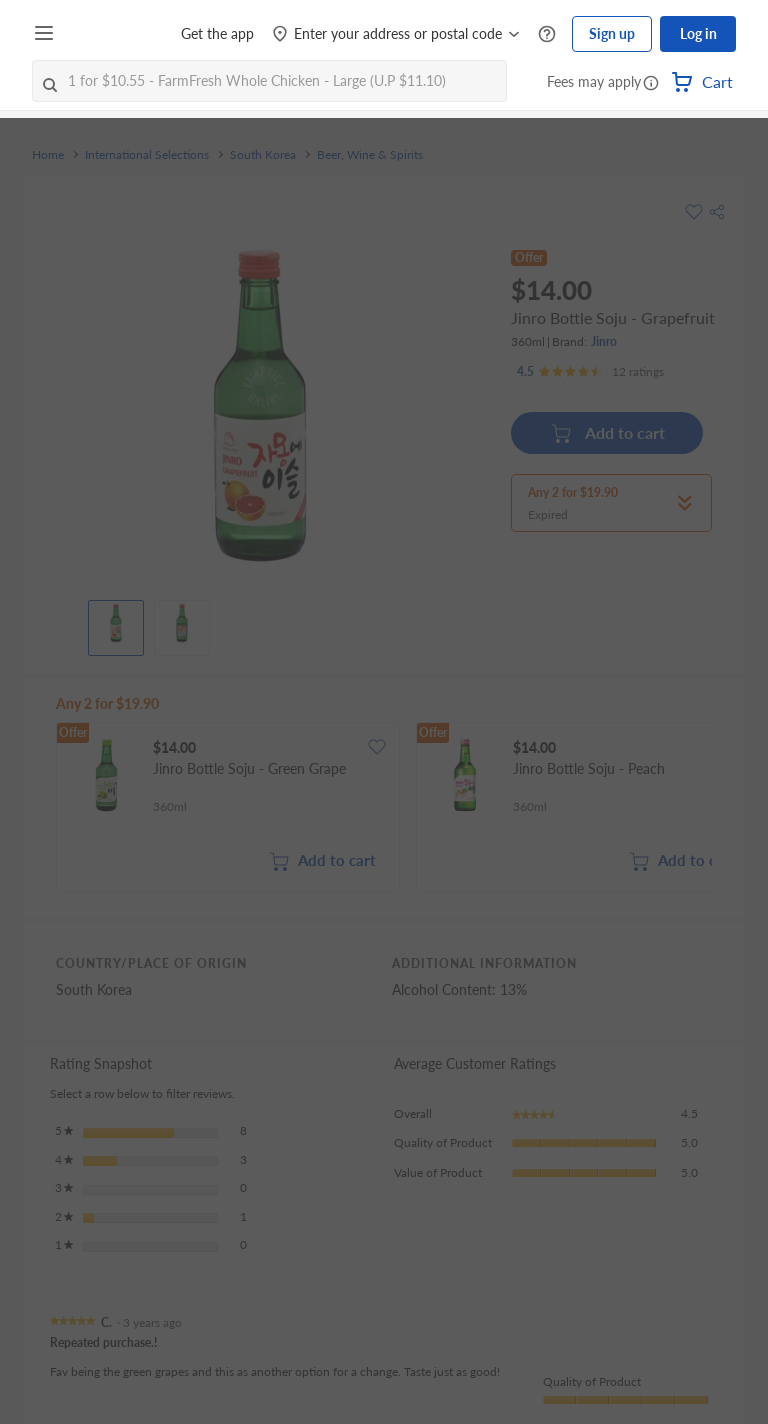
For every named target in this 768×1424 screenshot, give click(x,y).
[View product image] (116, 623)
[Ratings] (590, 372)
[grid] (384, 809)
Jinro (604, 341)
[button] (651, 84)
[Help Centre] (547, 34)
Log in (698, 33)
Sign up (612, 33)
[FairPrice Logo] (119, 34)
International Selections (147, 155)
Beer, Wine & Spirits (370, 155)
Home (48, 155)
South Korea (263, 155)
